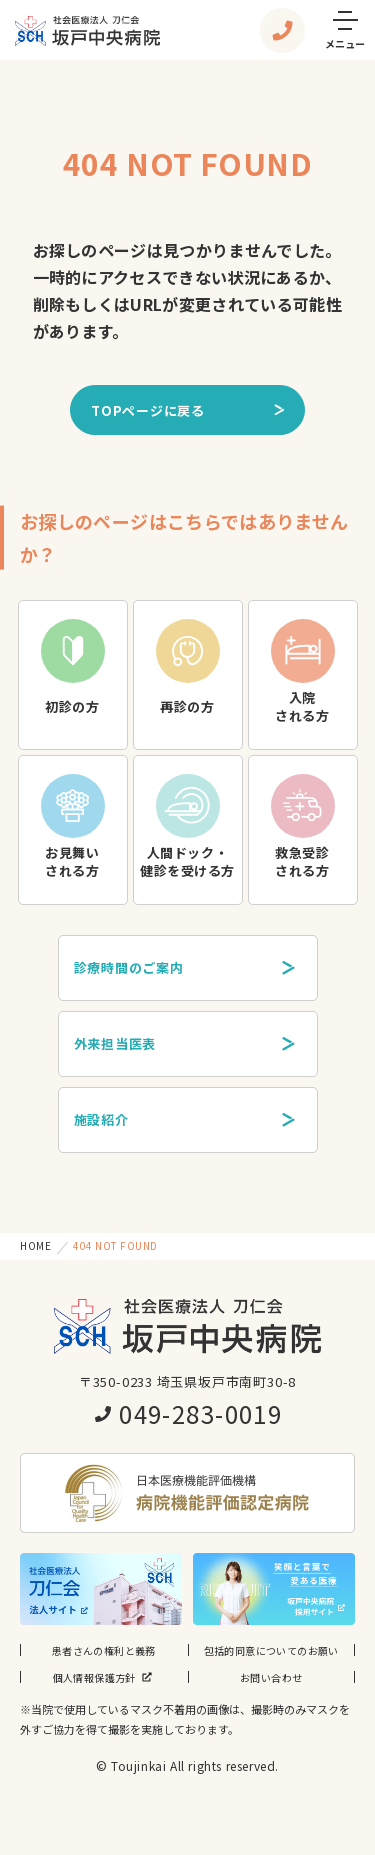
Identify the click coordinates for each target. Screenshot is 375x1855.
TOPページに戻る (189, 410)
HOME (35, 1245)
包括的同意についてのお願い (271, 1650)
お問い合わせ (271, 1677)
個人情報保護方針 (104, 1677)
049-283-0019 (188, 1413)
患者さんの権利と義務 (104, 1650)
